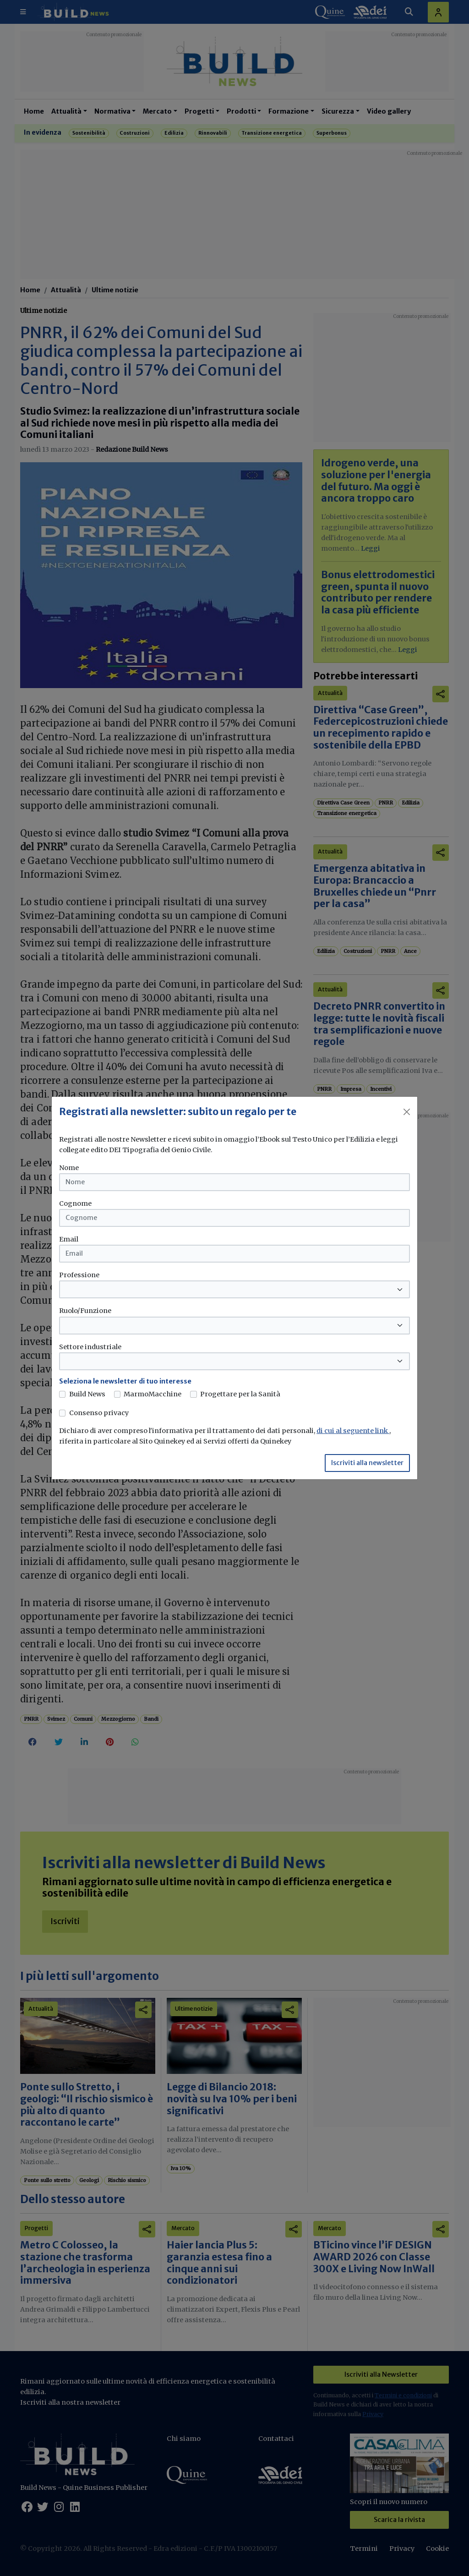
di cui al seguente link (352, 1431)
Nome (69, 1168)
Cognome (75, 1203)
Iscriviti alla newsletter (367, 1463)
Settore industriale (90, 1347)
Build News (87, 1394)
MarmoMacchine (152, 1394)
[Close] (407, 1112)
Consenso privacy (99, 1413)
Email (68, 1239)
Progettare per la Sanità (240, 1394)
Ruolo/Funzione (85, 1311)
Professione (79, 1275)
